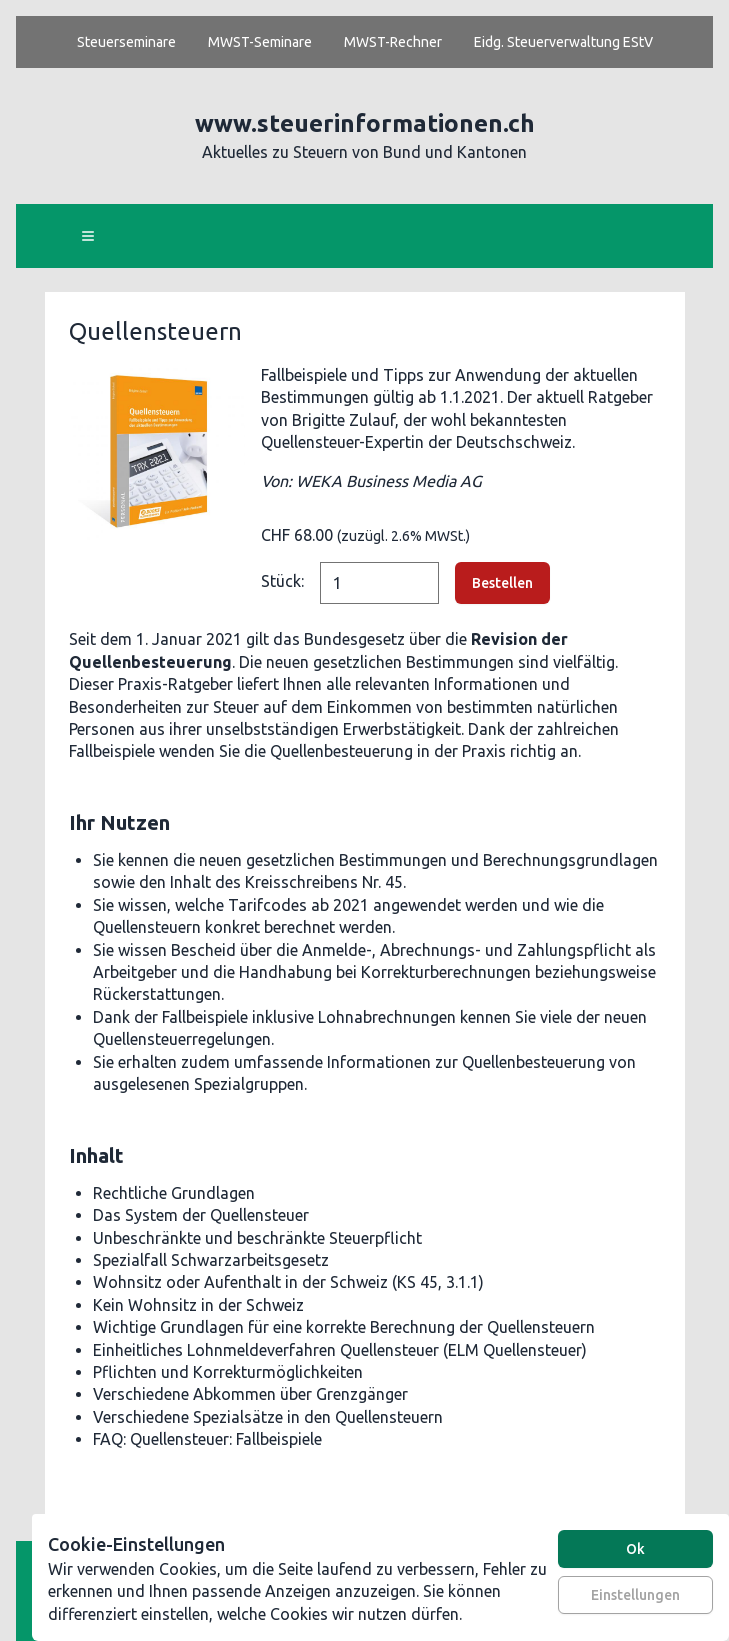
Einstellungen (635, 1595)
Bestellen (502, 583)
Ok (635, 1549)
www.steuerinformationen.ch (365, 123)
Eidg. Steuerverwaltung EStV (563, 42)
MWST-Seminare (260, 42)
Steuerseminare (126, 42)
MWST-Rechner (393, 42)
